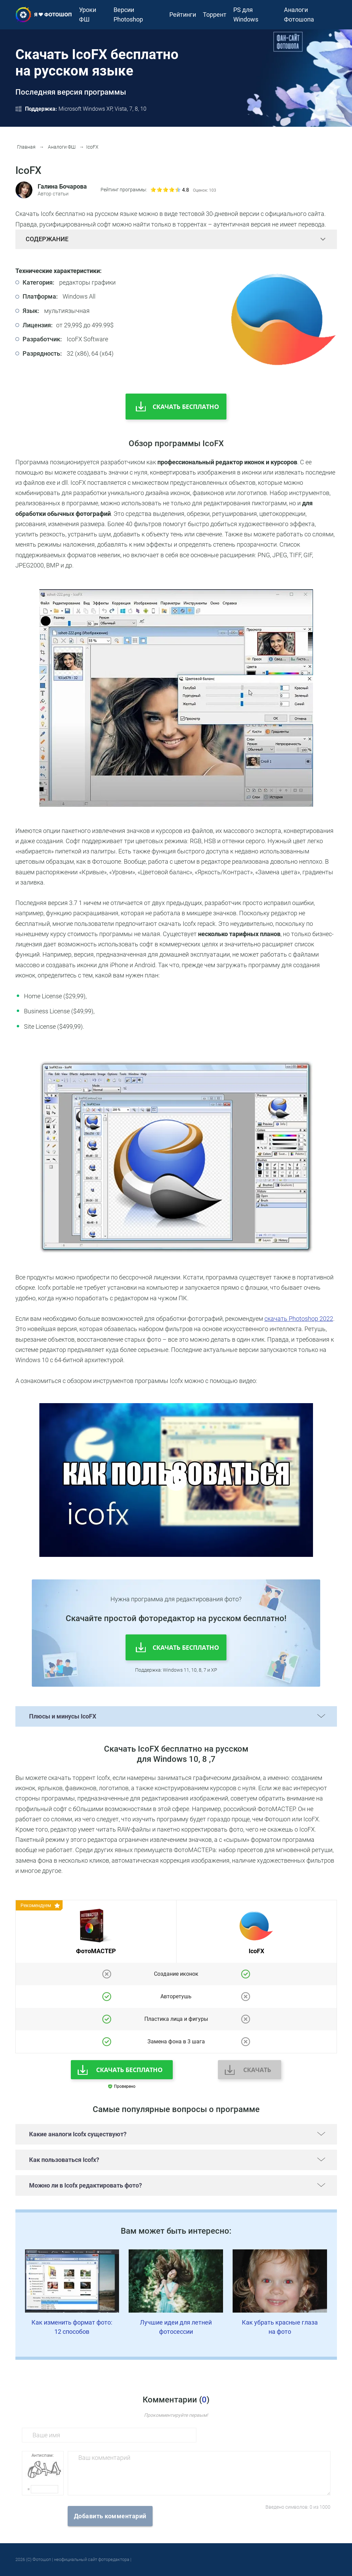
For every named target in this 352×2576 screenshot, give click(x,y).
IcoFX (89, 147)
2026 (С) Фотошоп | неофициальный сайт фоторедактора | (73, 2559)
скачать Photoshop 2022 (298, 1318)
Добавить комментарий (110, 2516)
